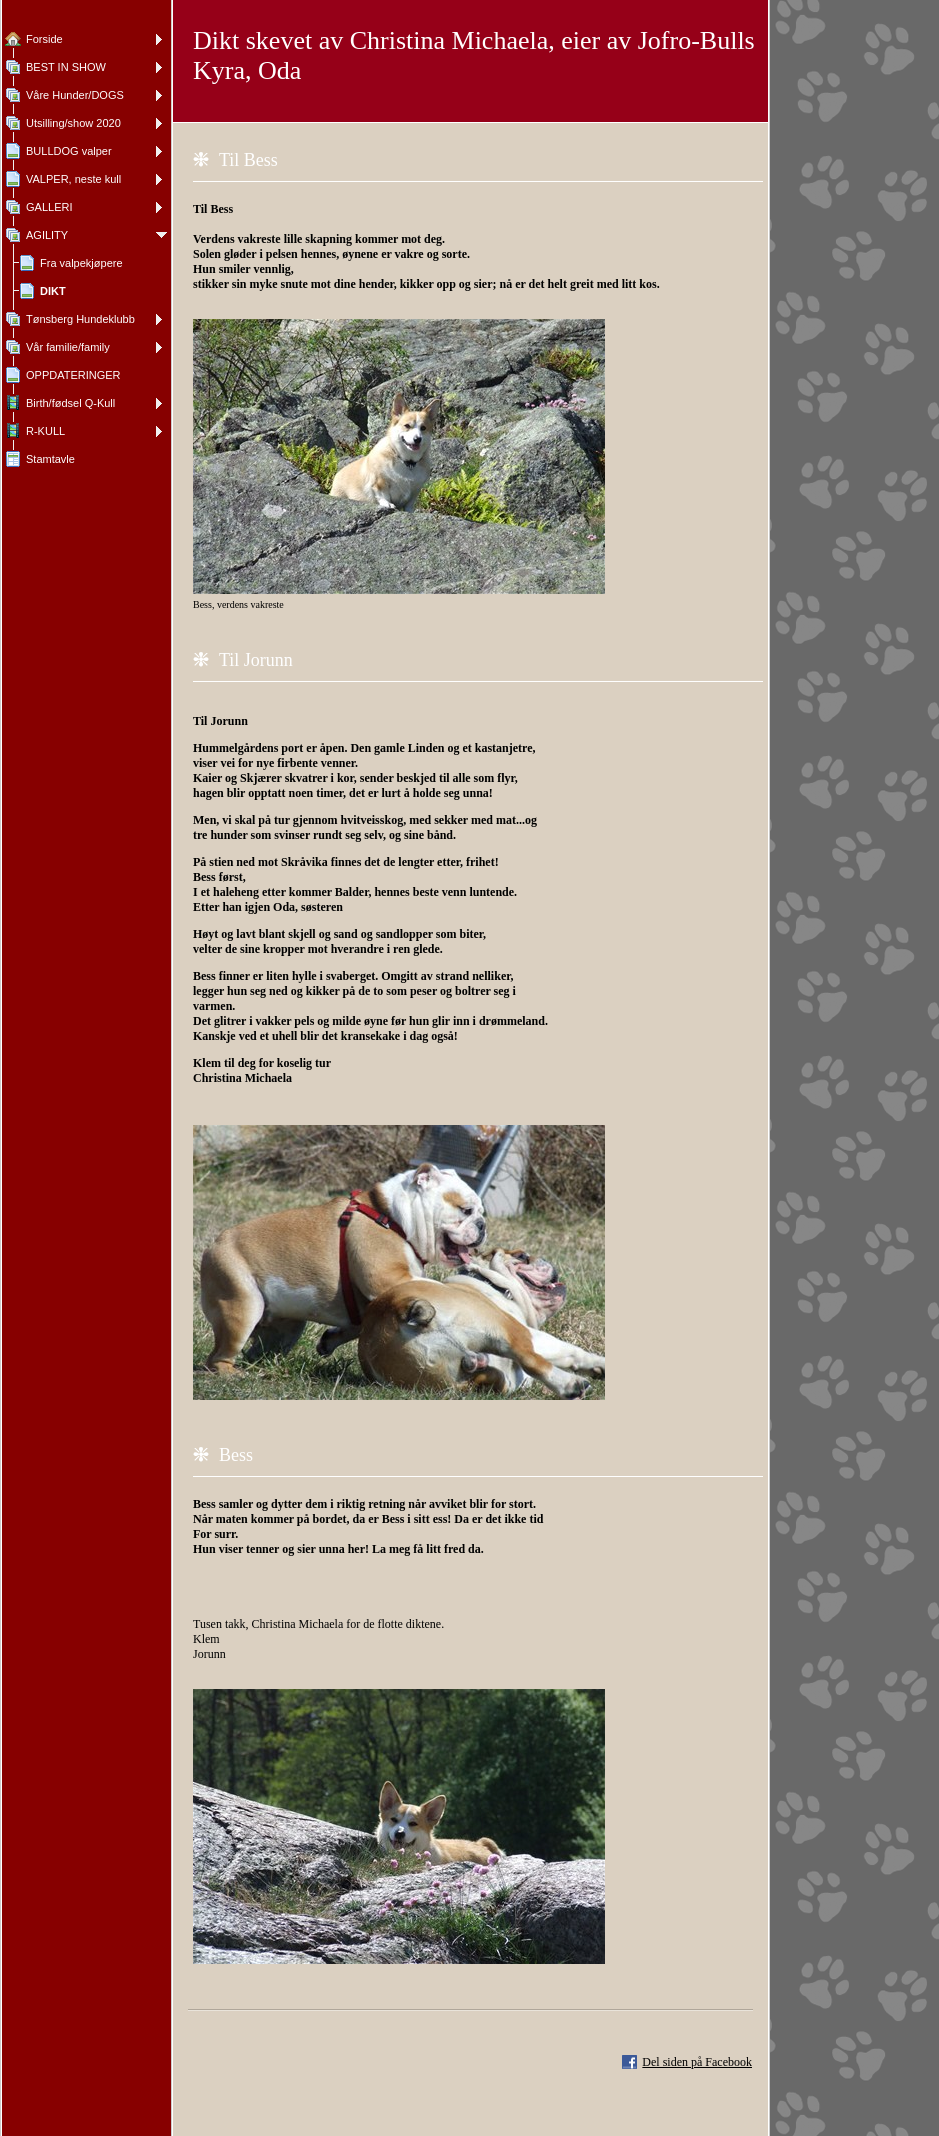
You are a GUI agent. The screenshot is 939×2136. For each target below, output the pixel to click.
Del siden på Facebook (697, 2062)
